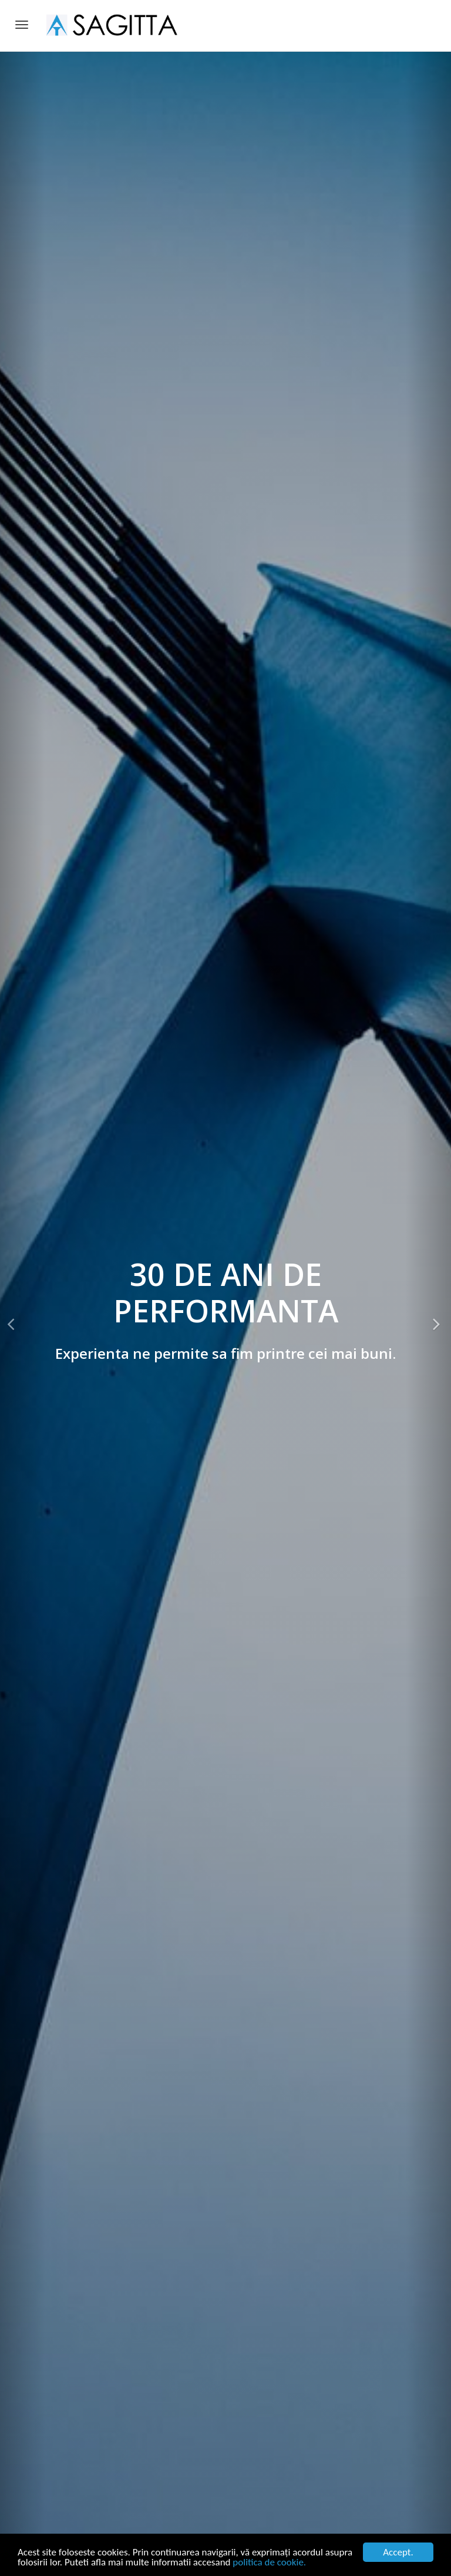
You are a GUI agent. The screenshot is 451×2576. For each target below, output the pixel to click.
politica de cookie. (269, 2562)
